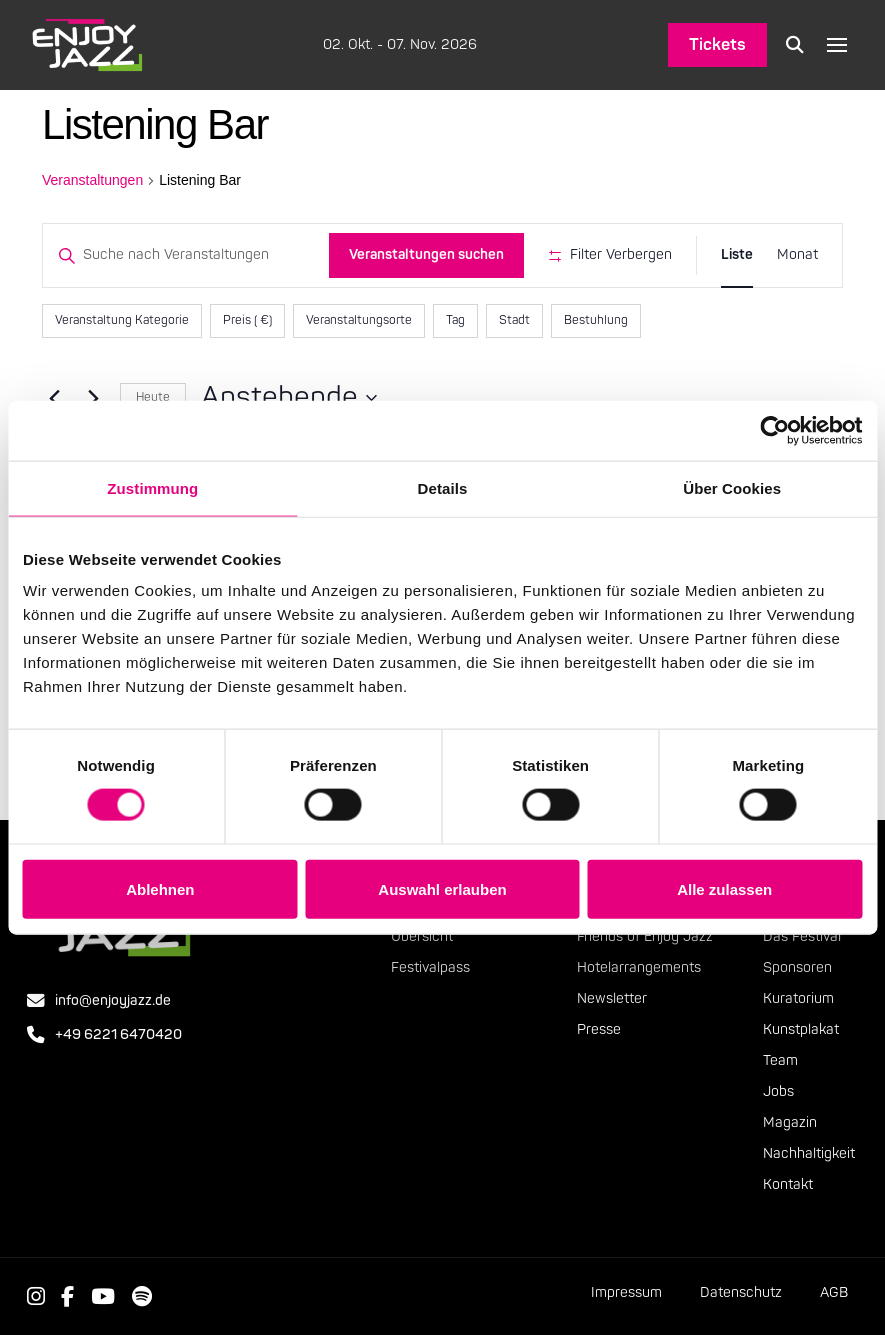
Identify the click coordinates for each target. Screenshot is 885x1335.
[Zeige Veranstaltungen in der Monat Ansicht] (797, 255)
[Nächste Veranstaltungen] (93, 398)
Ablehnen (160, 888)
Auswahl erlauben (442, 888)
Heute (153, 397)
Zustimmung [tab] (152, 487)
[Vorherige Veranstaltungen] (54, 398)
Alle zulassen (724, 888)
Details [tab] (443, 487)
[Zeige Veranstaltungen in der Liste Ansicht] (737, 255)
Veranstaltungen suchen (426, 254)
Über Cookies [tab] (732, 487)
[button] (795, 45)
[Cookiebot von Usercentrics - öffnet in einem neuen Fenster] (774, 430)
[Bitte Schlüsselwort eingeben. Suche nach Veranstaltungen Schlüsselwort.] (186, 255)
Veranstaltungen (92, 180)
